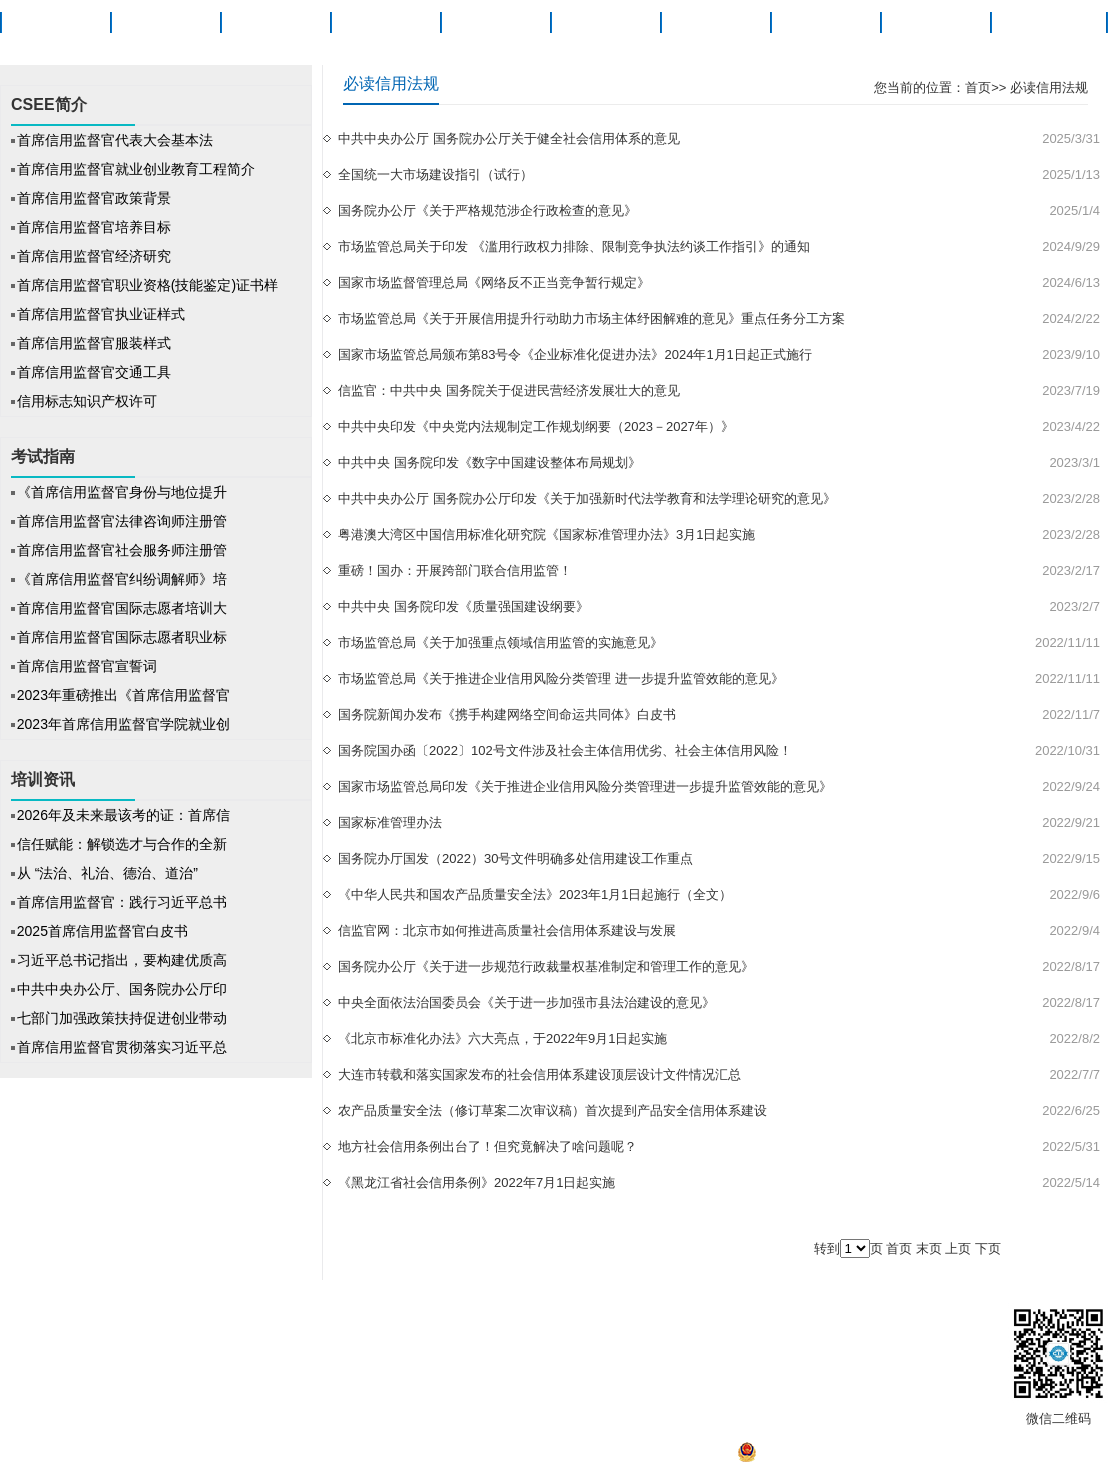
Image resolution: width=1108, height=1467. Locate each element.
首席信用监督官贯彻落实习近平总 (122, 1047)
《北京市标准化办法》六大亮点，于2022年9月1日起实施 (502, 1038)
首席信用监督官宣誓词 (87, 666)
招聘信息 (450, 1322)
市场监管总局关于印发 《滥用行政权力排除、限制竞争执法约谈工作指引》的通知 (574, 246)
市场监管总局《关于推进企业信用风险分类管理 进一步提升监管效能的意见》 (561, 678)
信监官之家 (378, 1322)
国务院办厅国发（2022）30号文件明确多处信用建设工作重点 (515, 858)
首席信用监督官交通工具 (94, 372)
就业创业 (825, 22)
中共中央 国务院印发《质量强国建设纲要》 (463, 606)
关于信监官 (1045, 22)
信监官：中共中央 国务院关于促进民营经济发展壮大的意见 (509, 390)
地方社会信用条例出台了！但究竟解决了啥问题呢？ (487, 1146)
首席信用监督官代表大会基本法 (115, 140)
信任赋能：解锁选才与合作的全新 (122, 844)
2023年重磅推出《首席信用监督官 (123, 695)
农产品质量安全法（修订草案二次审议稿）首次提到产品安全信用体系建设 (552, 1110)
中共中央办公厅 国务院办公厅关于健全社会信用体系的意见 (509, 138)
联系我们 (735, 1322)
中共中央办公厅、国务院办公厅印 (122, 989)
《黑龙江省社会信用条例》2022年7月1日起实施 (476, 1182)
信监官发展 (593, 1322)
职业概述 (275, 22)
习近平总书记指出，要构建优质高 (122, 960)
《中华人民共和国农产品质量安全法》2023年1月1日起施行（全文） (535, 894)
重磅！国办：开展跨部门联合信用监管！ (455, 570)
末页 (929, 1248)
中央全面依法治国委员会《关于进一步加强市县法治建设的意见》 (526, 1002)
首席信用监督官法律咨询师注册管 (122, 521)
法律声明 (301, 1322)
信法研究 (715, 22)
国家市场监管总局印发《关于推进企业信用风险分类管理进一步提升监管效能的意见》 (585, 786)
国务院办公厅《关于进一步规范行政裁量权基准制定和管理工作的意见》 (546, 966)
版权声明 (231, 1322)
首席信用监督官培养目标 (94, 227)
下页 (988, 1248)
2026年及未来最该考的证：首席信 (123, 815)
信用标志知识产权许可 (87, 401)
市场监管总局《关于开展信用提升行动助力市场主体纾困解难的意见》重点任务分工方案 (591, 318)
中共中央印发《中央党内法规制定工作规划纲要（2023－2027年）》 (536, 426)
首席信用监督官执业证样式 (101, 314)
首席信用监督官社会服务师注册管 (122, 550)
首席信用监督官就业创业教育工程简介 (136, 169)
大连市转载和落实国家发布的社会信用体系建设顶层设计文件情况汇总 (539, 1074)
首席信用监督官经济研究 (94, 256)
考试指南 (495, 22)
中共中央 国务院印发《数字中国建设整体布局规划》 (489, 462)
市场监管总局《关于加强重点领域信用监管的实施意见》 (500, 642)
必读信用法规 (1047, 87)
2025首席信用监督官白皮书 (102, 931)
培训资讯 (605, 22)
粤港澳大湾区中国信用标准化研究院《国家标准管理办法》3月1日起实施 (546, 534)
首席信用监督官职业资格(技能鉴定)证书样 (147, 285)
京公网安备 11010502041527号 (838, 1457)
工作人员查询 (817, 1322)
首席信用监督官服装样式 (94, 343)
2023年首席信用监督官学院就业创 (123, 724)
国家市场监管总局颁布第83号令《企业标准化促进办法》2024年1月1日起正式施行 (575, 354)
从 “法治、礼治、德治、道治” (109, 873)
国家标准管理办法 (390, 822)
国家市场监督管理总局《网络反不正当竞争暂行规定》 (494, 282)
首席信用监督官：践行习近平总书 (122, 902)
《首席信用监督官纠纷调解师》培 (122, 579)
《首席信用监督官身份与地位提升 (122, 492)
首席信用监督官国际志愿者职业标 (122, 637)
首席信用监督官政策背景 (94, 198)
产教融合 (935, 22)
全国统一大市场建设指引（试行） (435, 174)
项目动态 (385, 22)
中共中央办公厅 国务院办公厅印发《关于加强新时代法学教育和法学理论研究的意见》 (587, 498)
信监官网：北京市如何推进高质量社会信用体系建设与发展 (507, 930)
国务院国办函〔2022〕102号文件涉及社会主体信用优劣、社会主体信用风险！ (565, 750)
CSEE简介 (165, 22)
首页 (55, 22)
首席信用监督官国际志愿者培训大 (122, 608)
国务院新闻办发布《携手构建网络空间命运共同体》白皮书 (507, 714)
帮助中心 (516, 1322)
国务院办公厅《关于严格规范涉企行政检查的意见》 (487, 210)
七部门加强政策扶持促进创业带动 (122, 1018)
